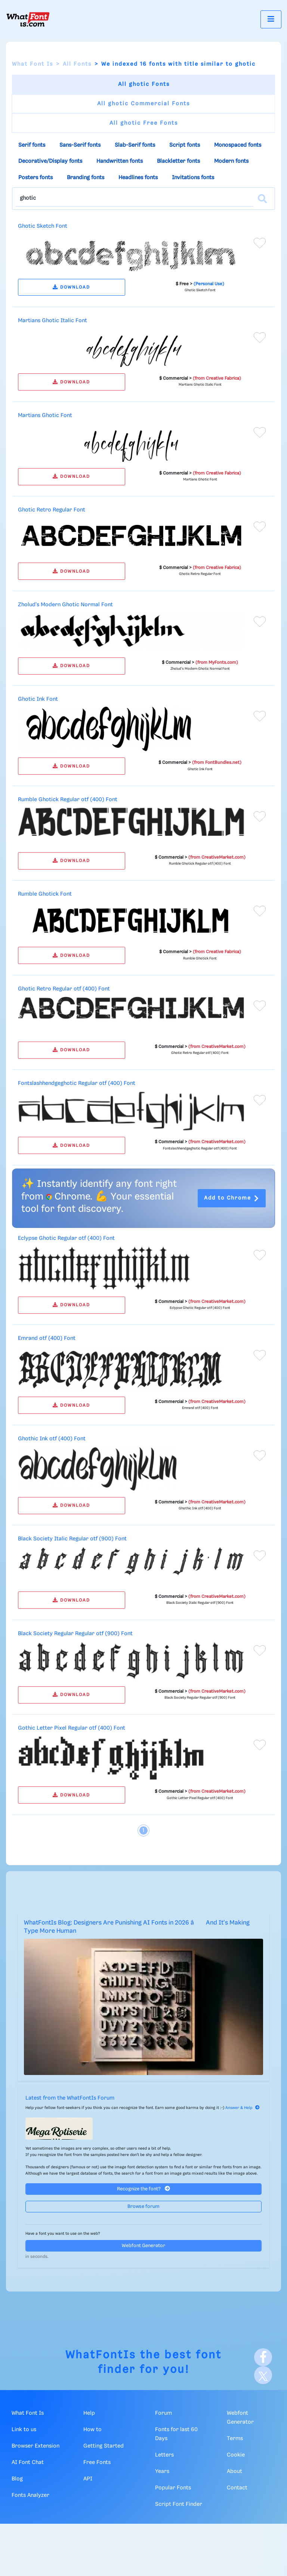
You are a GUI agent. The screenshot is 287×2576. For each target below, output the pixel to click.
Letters (164, 2455)
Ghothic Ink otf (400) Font (52, 1439)
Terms (235, 2439)
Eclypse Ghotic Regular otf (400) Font (66, 1238)
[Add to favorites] (259, 243)
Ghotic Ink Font (38, 699)
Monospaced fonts (237, 145)
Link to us (24, 2430)
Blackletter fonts (178, 161)
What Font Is (32, 64)
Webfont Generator (143, 2245)
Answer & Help (242, 2108)
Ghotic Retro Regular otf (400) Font (64, 989)
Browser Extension (35, 2446)
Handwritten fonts (119, 161)
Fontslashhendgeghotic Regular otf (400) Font (76, 1083)
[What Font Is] (28, 19)
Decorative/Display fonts (50, 161)
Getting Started (103, 2446)
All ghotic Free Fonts (143, 123)
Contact (237, 2488)
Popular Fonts (173, 2488)
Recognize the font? (143, 2188)
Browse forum (143, 2206)
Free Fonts (97, 2462)
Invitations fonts (193, 178)
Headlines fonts (138, 178)
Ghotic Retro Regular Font (51, 510)
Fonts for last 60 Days (176, 2434)
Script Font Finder (178, 2504)
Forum (163, 2413)
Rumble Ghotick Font (45, 894)
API (87, 2479)
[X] (263, 2375)
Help (89, 2413)
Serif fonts (31, 145)
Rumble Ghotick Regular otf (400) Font (67, 800)
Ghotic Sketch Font (42, 226)
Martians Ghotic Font (45, 416)
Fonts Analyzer (30, 2495)
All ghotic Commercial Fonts (143, 104)
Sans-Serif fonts (80, 145)
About (234, 2471)
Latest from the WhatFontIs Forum (69, 2098)
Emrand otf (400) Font (46, 1338)
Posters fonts (35, 178)
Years (162, 2471)
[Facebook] (263, 2357)
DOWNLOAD (71, 287)
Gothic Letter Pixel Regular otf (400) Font (71, 1728)
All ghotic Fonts (144, 84)
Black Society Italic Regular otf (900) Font (72, 1539)
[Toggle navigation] (270, 19)
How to (92, 2430)
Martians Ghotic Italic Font (52, 321)
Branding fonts (85, 178)
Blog (17, 2479)
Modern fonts (231, 161)
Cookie (236, 2455)
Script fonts (184, 145)
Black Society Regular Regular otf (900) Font (75, 1634)
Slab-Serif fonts (135, 145)
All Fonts (77, 64)
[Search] (262, 198)
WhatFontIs (100, 2355)
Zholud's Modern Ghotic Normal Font (65, 605)
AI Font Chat (28, 2462)
